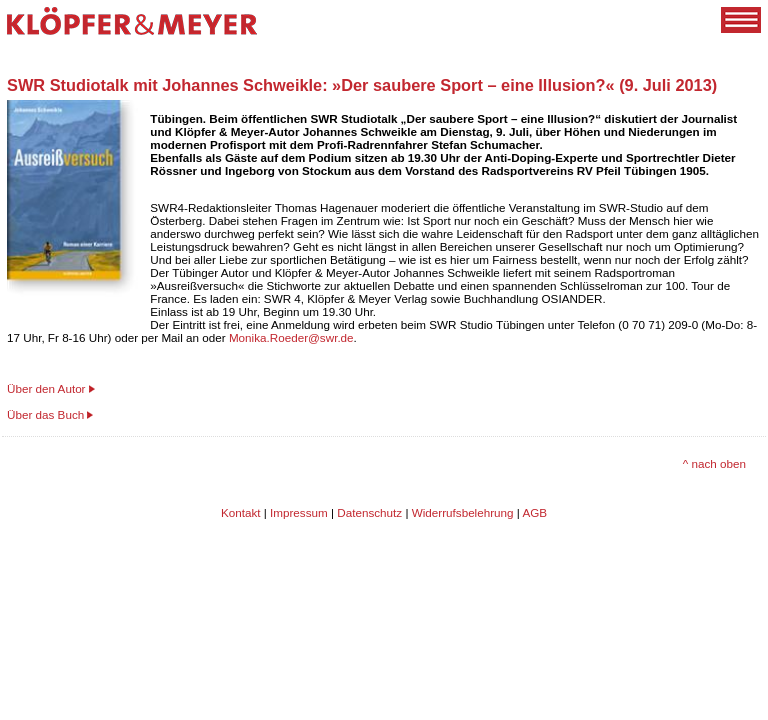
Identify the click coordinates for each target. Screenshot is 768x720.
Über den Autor (46, 388)
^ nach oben (714, 463)
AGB (534, 512)
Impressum (299, 512)
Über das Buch (45, 414)
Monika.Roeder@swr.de (291, 337)
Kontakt (241, 512)
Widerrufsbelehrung (463, 512)
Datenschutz (369, 512)
